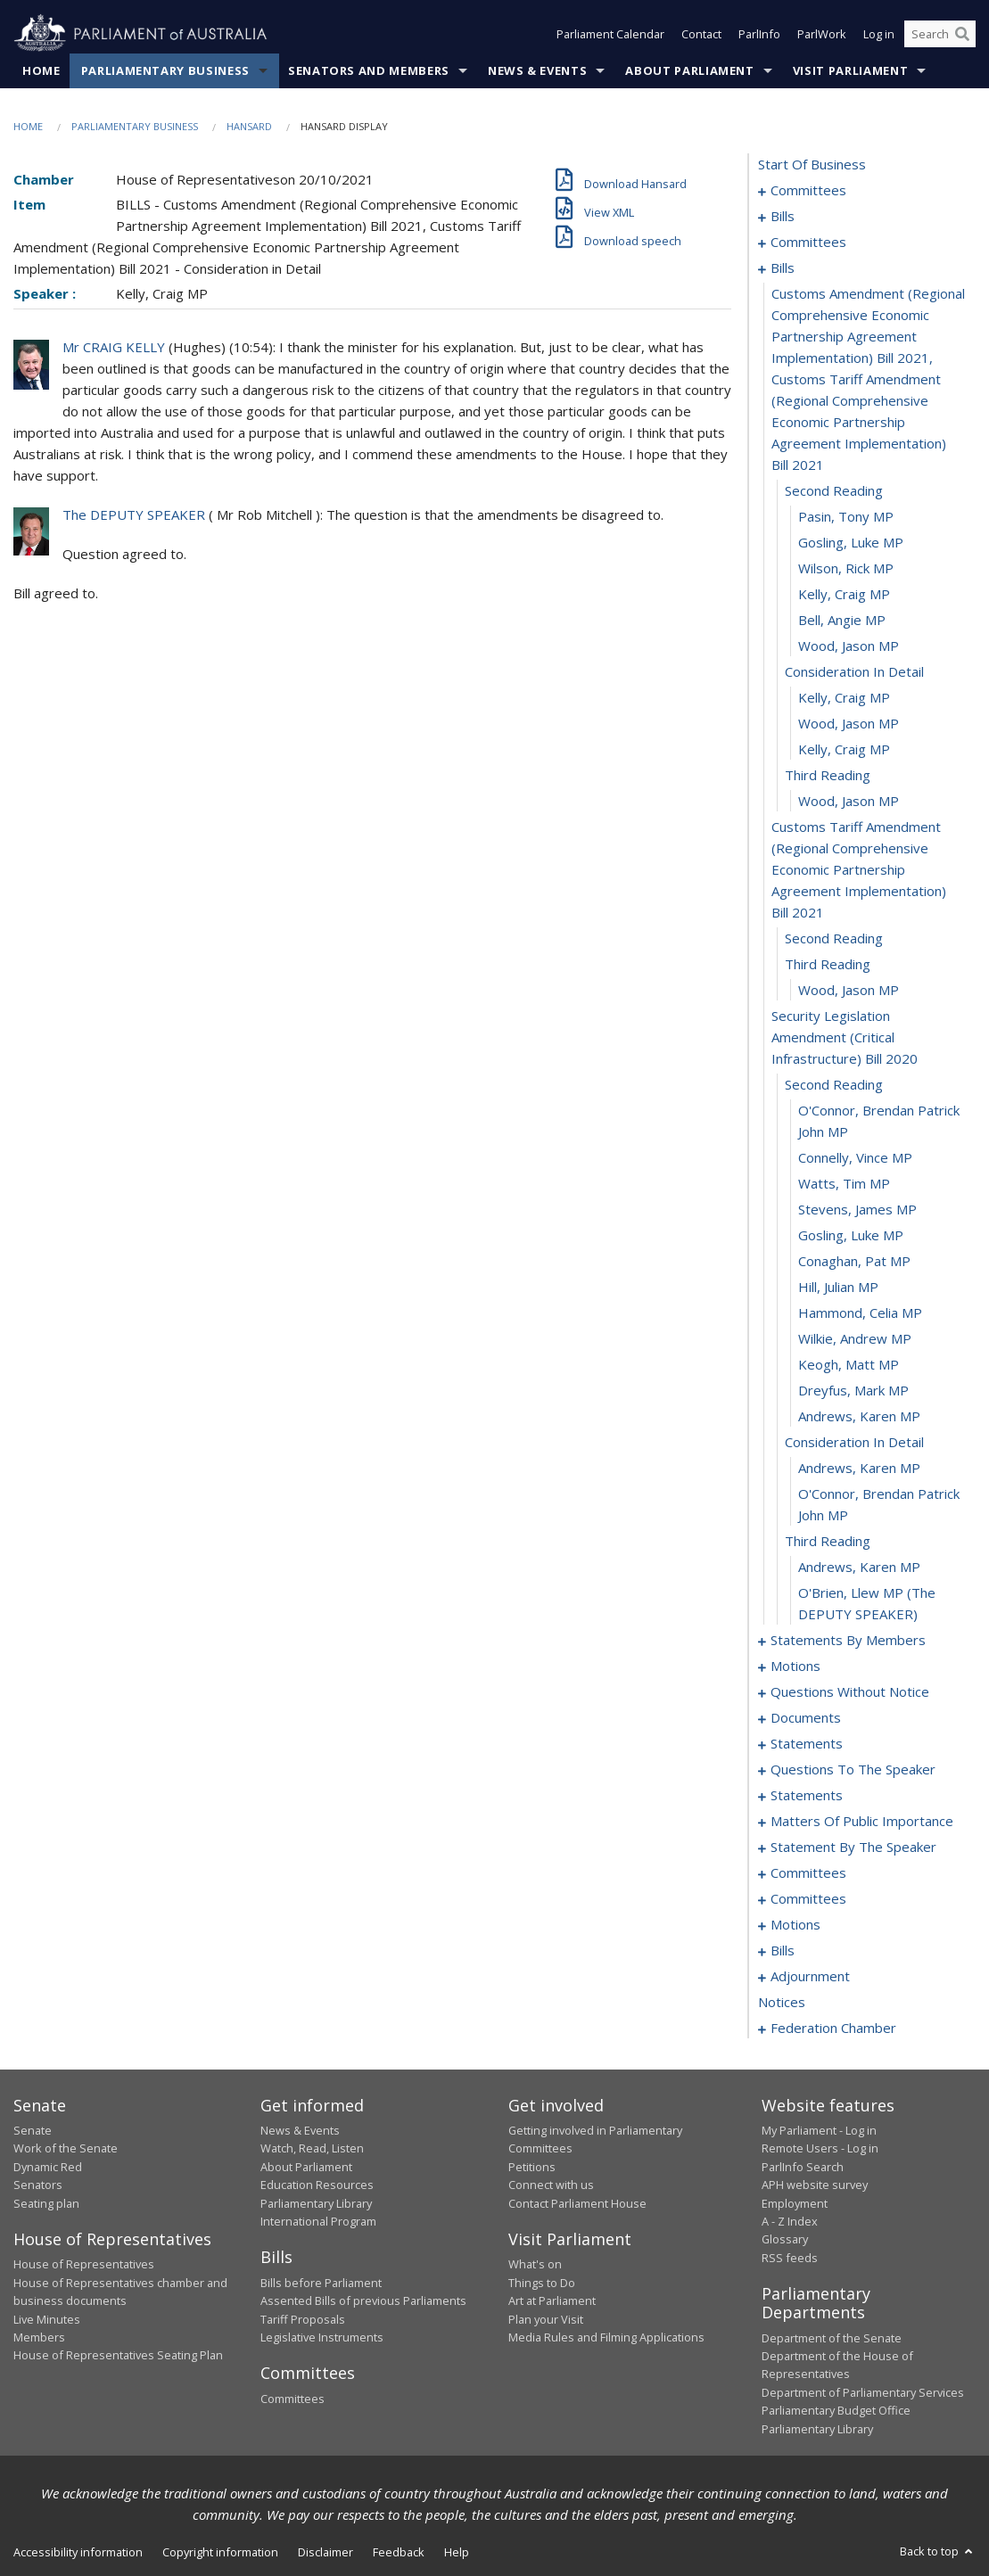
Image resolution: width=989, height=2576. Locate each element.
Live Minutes (46, 2319)
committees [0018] (808, 242)
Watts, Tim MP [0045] (844, 1183)
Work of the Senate (65, 2148)
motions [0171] (795, 1924)
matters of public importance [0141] (862, 1821)
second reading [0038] (834, 938)
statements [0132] (807, 1743)
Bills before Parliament (321, 2283)
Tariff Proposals (302, 2319)
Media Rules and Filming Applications (606, 2337)
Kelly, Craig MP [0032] (844, 697)
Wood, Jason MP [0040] (848, 990)
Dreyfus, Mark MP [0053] (853, 1390)
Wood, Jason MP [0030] (848, 645)
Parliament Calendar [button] (610, 34)
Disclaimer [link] (325, 2552)
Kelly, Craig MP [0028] (844, 594)
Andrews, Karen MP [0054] (859, 1416)
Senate (32, 2130)
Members (39, 2337)
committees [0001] (808, 190)
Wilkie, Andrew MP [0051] (854, 1338)
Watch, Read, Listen (312, 2148)
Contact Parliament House (577, 2203)
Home (41, 70)
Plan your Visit (545, 2319)
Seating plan (46, 2203)
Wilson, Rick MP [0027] (846, 568)
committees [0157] (808, 1872)
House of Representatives (83, 2264)
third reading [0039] (827, 964)
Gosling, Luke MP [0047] (850, 1235)
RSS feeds (790, 2258)
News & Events (537, 70)
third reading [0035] (827, 775)
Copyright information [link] (220, 2552)
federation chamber (833, 2028)
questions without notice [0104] (850, 1691)
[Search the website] (940, 34)
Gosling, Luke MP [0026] (850, 542)
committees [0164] (808, 1898)
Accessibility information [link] (78, 2552)
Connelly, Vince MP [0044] (855, 1157)
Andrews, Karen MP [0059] (859, 1567)
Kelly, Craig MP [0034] (844, 749)
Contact (701, 34)
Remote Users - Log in (820, 2148)
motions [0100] (795, 1666)
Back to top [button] (938, 2551)
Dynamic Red (47, 2167)
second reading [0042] (834, 1084)
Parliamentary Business (165, 70)
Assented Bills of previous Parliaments (363, 2300)
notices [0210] (781, 2002)
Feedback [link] (398, 2552)
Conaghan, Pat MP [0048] (854, 1261)
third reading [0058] (827, 1541)
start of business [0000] (812, 164)
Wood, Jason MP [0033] (848, 723)
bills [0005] (783, 216)
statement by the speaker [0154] (853, 1847)
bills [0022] (783, 267)
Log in (878, 34)
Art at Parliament (552, 2300)
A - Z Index (790, 2221)
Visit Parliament (850, 70)
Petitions (532, 2167)
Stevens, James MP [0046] (857, 1209)
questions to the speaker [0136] (853, 1769)
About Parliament (689, 70)
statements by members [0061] (848, 1640)
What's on (535, 2264)
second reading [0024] (834, 490)
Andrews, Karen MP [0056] (859, 1468)
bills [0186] (783, 1950)
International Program (318, 2221)
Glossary (785, 2239)
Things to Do (541, 2283)
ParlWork (821, 34)
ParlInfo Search (803, 2167)
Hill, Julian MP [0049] (838, 1287)
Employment (795, 2203)
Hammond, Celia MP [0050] (860, 1312)
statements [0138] (807, 1795)
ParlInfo (759, 34)
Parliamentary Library (316, 2203)
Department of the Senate (832, 2338)
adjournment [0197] (810, 1976)
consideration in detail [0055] (854, 1442)
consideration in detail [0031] (854, 671)
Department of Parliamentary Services (863, 2392)
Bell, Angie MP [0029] (842, 620)
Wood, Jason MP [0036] (848, 801)
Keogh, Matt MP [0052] (848, 1364)
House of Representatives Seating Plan (118, 2355)
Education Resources (317, 2185)
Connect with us (551, 2185)
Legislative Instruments (321, 2337)
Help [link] (456, 2552)
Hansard (249, 126)
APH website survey (815, 2185)
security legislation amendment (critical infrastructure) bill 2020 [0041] (844, 1037)
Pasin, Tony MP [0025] (846, 516)
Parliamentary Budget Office (836, 2410)
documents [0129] (806, 1717)
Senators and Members (368, 70)
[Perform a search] (962, 34)
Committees (292, 2399)
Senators (37, 2185)
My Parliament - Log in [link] (819, 2130)
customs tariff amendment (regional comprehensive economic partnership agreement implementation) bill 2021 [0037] (858, 869)
